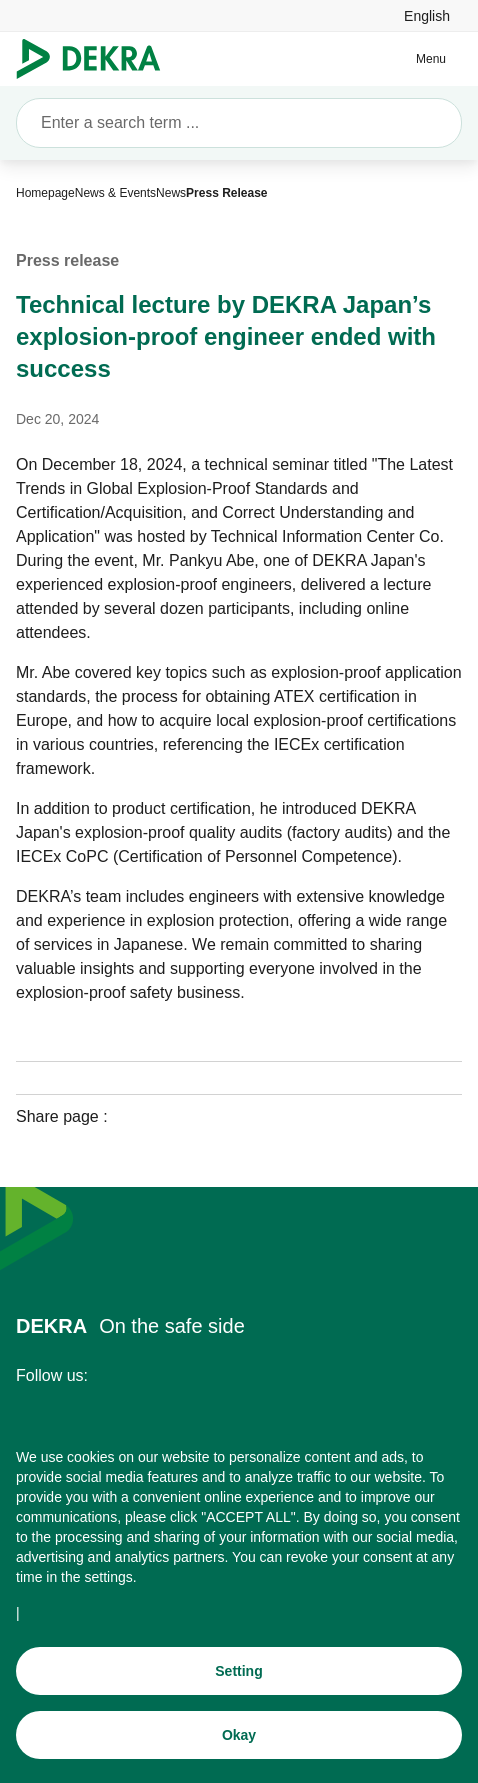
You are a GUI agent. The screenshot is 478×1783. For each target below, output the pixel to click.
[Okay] (239, 1735)
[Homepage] (45, 193)
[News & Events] (115, 193)
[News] (171, 193)
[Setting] (239, 1671)
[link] (427, 15)
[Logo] (96, 59)
